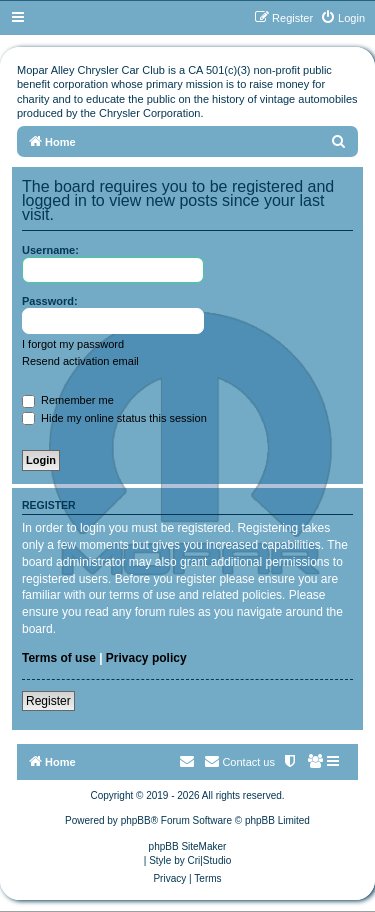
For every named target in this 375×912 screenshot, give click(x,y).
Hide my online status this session (114, 418)
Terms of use (59, 658)
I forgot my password (73, 344)
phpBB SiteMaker (188, 846)
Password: (50, 301)
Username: (50, 250)
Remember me (68, 400)
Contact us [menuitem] (239, 761)
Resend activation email (80, 361)
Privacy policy (146, 658)
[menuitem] (342, 18)
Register (48, 701)
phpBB (136, 820)
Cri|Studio (210, 860)
